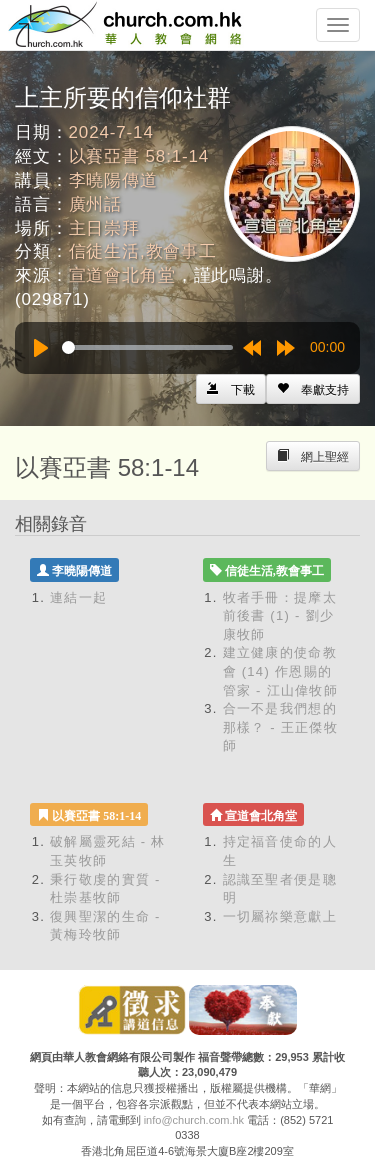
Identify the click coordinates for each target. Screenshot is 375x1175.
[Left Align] (313, 389)
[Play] (41, 348)
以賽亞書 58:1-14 (139, 156)
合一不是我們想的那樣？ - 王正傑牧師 (281, 727)
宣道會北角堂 (122, 275)
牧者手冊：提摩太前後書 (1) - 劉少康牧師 (280, 616)
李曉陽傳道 (113, 180)
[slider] (147, 347)
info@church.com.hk (194, 1120)
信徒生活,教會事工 (143, 251)
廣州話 (96, 204)
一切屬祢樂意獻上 (280, 916)
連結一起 (78, 597)
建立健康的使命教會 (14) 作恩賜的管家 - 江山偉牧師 (281, 671)
